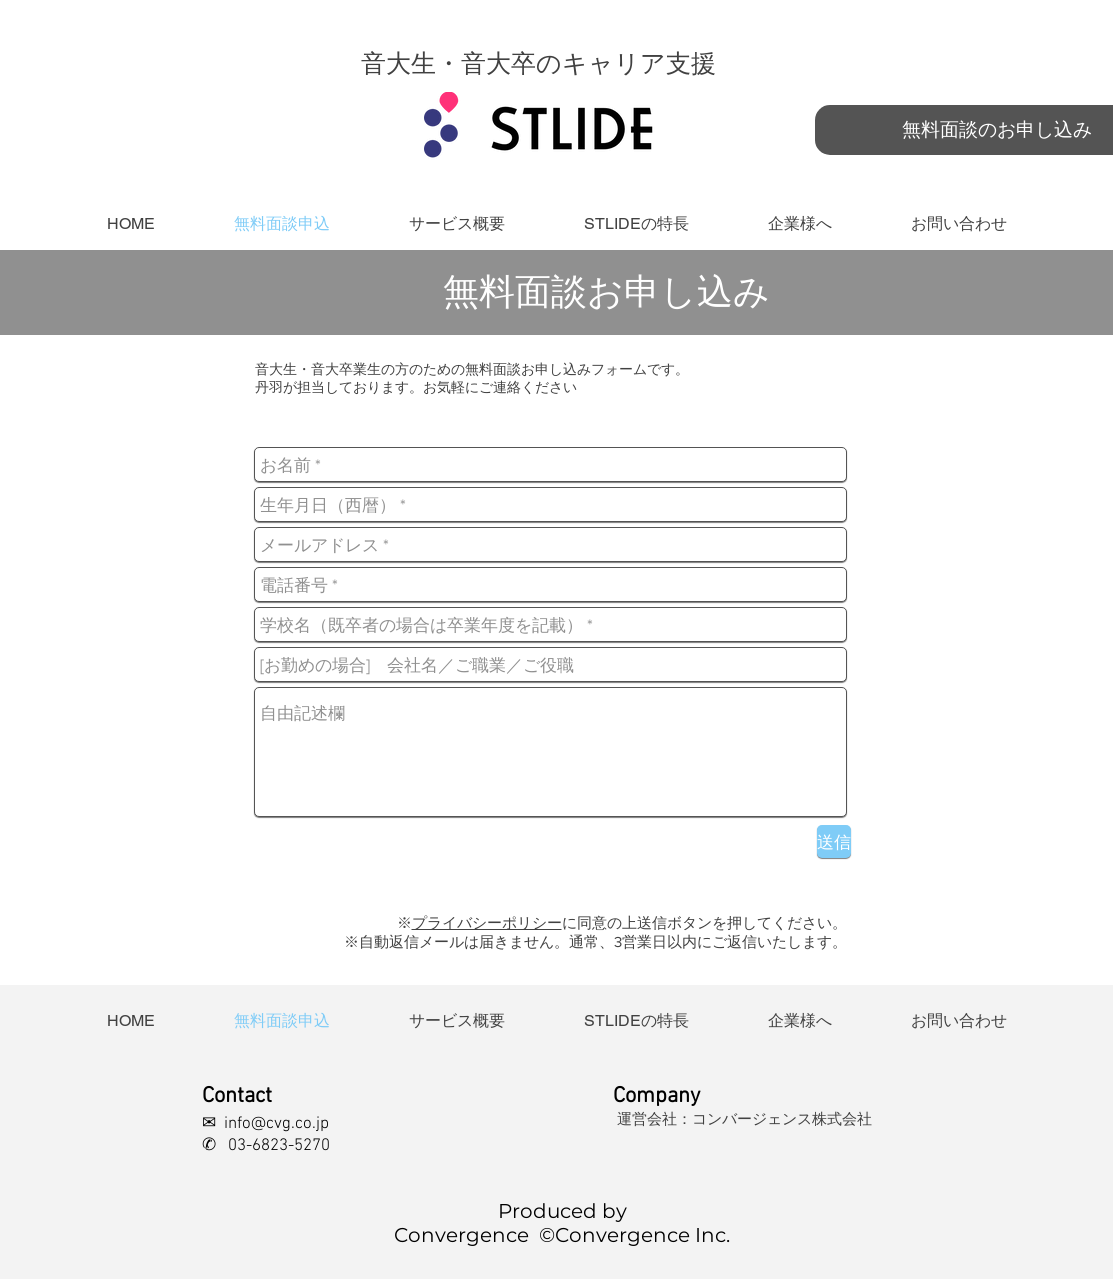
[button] (637, 224)
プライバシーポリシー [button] (487, 922)
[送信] (834, 841)
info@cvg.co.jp (276, 1124)
